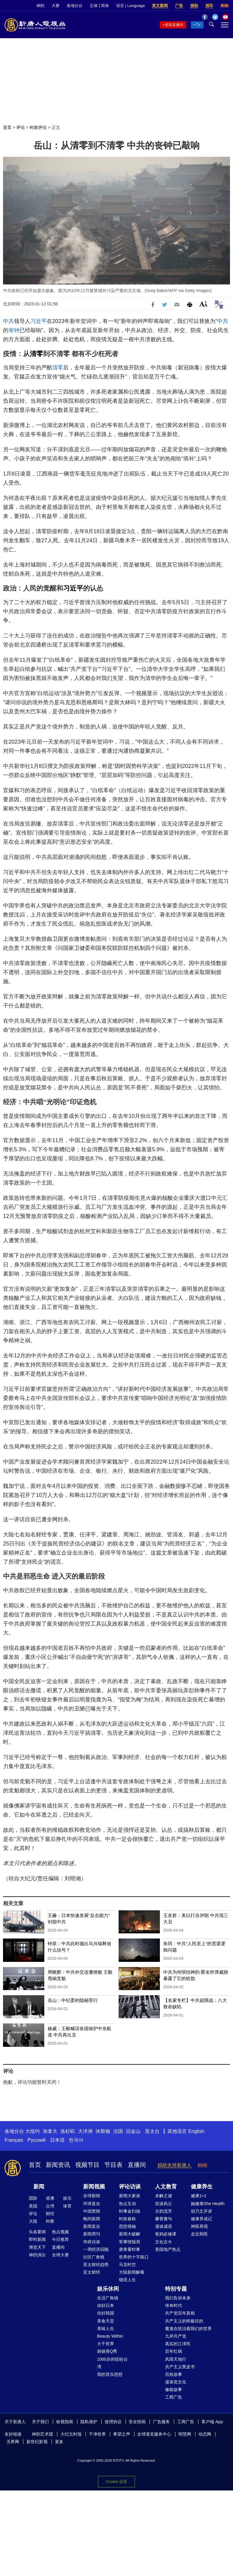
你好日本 (105, 2305)
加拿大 (50, 2131)
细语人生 (127, 2279)
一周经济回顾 (96, 2249)
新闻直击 (91, 2226)
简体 (105, 5)
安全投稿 (137, 2421)
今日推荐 (60, 2239)
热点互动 (127, 2203)
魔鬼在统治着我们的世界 (188, 2328)
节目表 (113, 2164)
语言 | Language (130, 5)
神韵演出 (37, 2254)
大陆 (33, 2221)
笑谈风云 (163, 2203)
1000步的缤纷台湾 (112, 2363)
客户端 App (212, 2421)
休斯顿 (103, 2131)
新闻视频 (94, 2187)
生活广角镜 (107, 2297)
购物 (224, 5)
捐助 (194, 5)
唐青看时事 (129, 2249)
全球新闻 (91, 2195)
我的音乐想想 (110, 2374)
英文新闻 (160, 5)
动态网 (204, 2434)
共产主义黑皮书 (180, 2366)
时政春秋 (127, 2218)
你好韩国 (105, 2313)
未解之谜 (163, 2195)
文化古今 (163, 2241)
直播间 (137, 2164)
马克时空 (127, 2264)
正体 (94, 5)
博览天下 (37, 2247)
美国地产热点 (168, 2249)
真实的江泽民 (178, 2343)
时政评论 (38, 127)
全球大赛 (60, 2254)
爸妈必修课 (165, 2233)
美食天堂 (105, 2321)
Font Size (203, 304)
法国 (118, 2131)
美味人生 (105, 2328)
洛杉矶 (67, 2131)
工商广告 (173, 2397)
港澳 (50, 2198)
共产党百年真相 (180, 2313)
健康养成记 (201, 2218)
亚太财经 (91, 2272)
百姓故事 (173, 2374)
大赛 (55, 5)
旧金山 (133, 2131)
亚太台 (152, 2131)
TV (198, 25)
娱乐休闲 (108, 2289)
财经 (50, 2213)
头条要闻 (37, 2231)
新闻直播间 (174, 25)
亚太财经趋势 (96, 2264)
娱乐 (67, 2198)
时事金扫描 (129, 2211)
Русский (37, 2140)
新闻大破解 (129, 2233)
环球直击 (91, 2203)
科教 (50, 2221)
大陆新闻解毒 (131, 2272)
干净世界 (97, 2434)
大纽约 (32, 2131)
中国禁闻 (91, 2211)
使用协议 (113, 2421)
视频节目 (87, 2164)
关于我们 (40, 2421)
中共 (8, 321)
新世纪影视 (37, 2441)
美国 (33, 2206)
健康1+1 (199, 2195)
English (196, 2131)
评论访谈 (130, 2187)
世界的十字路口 (134, 2257)
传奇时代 (173, 2305)
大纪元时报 (71, 2434)
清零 (36, 354)
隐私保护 (88, 2421)
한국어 (76, 2140)
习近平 (38, 321)
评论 (20, 127)
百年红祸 (173, 2351)
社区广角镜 (93, 2257)
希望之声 (121, 2434)
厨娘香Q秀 (107, 2351)
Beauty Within (110, 2336)
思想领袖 (127, 2226)
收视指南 (64, 2421)
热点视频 (60, 2231)
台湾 (50, 2206)
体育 (67, 2206)
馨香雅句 (163, 2218)
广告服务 (161, 2421)
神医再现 (199, 2226)
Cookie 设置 (116, 2481)
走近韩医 (199, 2233)
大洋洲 (85, 2131)
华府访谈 (91, 2241)
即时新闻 (37, 2239)
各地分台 (75, 5)
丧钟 (13, 330)
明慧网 (184, 2434)
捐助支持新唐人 (174, 2165)
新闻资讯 (58, 2164)
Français (14, 2140)
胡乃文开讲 (201, 2211)
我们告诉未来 (178, 2297)
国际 (33, 2198)
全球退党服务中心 (154, 2434)
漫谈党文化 (175, 2381)
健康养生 (202, 2187)
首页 (7, 127)
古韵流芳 (163, 2211)
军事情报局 (129, 2241)
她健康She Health (208, 2203)
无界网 (12, 2441)
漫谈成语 (163, 2226)
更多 (59, 2441)
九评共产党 (175, 2336)
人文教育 (166, 2187)
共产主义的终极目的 (184, 2321)
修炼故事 (173, 2389)
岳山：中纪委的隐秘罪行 (73, 2000)
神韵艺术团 (42, 2434)
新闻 (38, 2187)
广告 (179, 5)
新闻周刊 (91, 2233)
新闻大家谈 (129, 2195)
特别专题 (176, 2289)
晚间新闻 (91, 2218)
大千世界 (105, 2343)
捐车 (209, 5)
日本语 (57, 2140)
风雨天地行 (175, 2359)
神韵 (40, 5)
